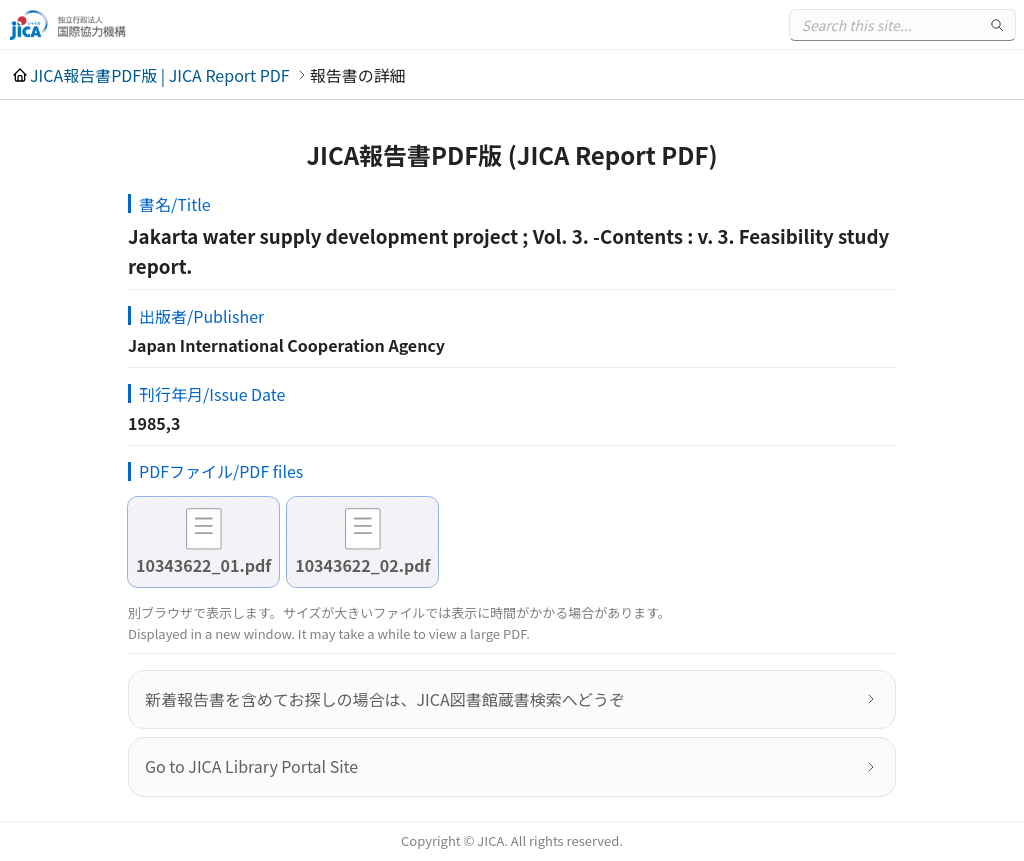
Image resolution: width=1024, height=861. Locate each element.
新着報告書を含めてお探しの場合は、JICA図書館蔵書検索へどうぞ (385, 699)
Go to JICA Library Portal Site (251, 766)
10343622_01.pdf (203, 565)
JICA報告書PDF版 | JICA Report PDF (160, 75)
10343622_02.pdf (362, 565)
